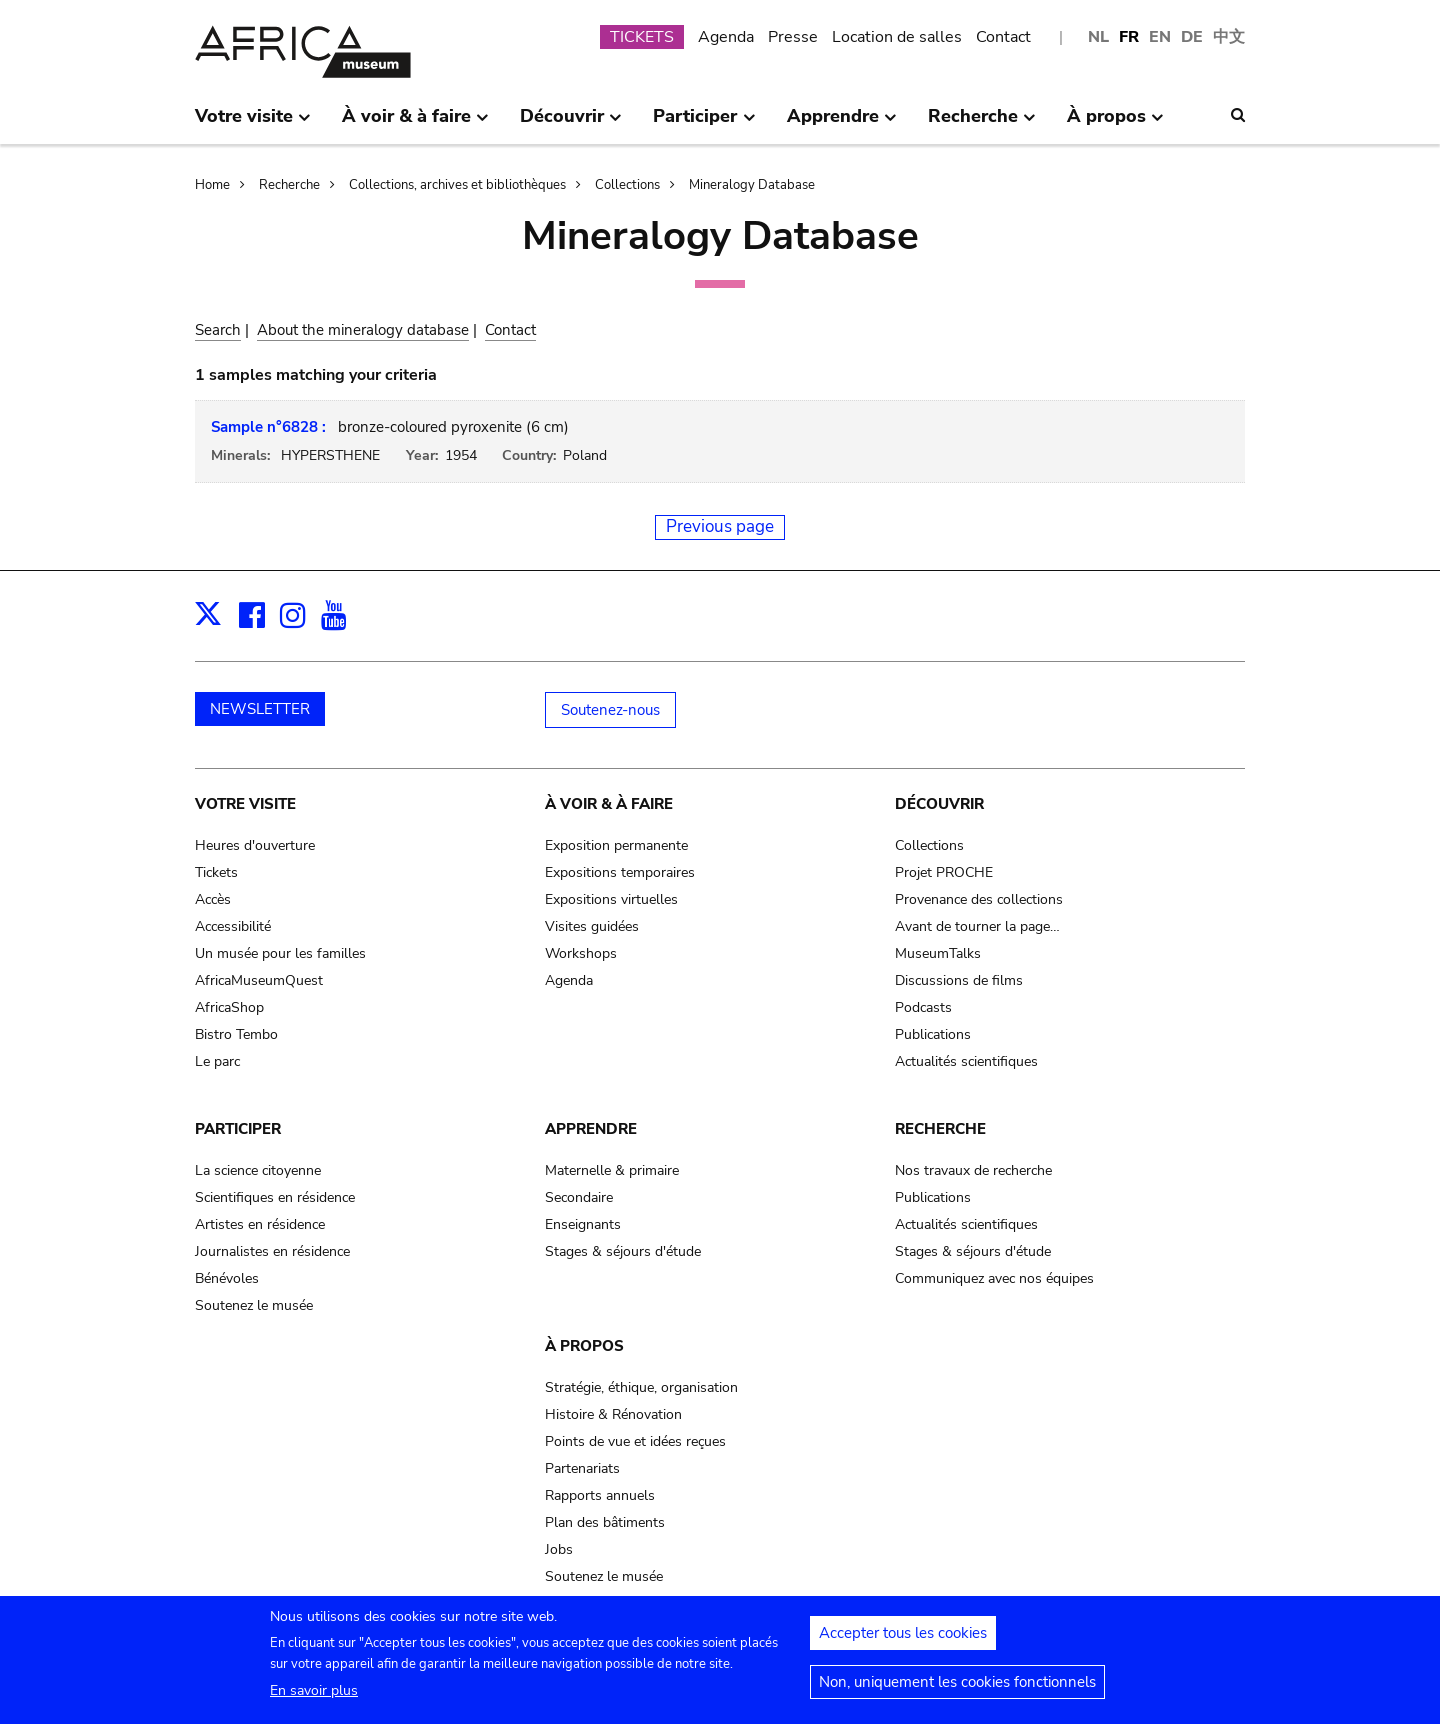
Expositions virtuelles (611, 899)
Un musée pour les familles (280, 953)
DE (1192, 37)
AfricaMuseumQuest (259, 980)
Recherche (289, 185)
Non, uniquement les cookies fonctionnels (957, 1690)
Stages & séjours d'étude (623, 1251)
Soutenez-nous (610, 710)
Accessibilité (233, 926)
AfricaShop (229, 1007)
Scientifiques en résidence (275, 1197)
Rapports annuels (600, 1495)
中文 (1229, 37)
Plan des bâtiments (605, 1522)
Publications (933, 1034)
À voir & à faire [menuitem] (415, 124)
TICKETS (642, 37)
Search (218, 330)
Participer (238, 1129)
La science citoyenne (258, 1170)
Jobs (559, 1549)
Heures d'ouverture (255, 845)
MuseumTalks (938, 953)
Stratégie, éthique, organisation (641, 1387)
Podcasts (923, 1007)
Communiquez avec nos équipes (994, 1278)
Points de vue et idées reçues (635, 1441)
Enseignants (583, 1224)
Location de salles (897, 37)
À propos (584, 1346)
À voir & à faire (609, 804)
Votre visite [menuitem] (253, 124)
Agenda (726, 37)
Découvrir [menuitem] (571, 124)
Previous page (720, 526)
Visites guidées (592, 926)
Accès (213, 899)
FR (1129, 37)
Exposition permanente (616, 845)
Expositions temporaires (620, 872)
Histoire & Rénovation (613, 1414)
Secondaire (579, 1197)
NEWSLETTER (260, 709)
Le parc (217, 1061)
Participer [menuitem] (704, 124)
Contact (1003, 37)
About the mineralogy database (363, 330)
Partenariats (582, 1468)
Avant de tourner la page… (977, 926)
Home (212, 185)
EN (1160, 37)
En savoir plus (314, 1698)
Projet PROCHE (944, 872)
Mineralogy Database (752, 185)
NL (1098, 37)
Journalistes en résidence (272, 1251)
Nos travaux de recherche (973, 1170)
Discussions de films (959, 980)
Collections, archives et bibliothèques (457, 185)
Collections (627, 185)
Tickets (216, 872)
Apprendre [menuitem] (842, 124)
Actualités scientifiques (966, 1061)
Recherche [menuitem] (982, 124)
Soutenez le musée (254, 1305)
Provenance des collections (979, 899)
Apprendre (591, 1129)
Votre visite (245, 804)
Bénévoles (227, 1278)
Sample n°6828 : (268, 427)
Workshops (581, 953)
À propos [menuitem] (1115, 124)
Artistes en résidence (260, 1224)
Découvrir (939, 804)
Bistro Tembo (236, 1034)
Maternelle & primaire (612, 1170)
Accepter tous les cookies (903, 1641)
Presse (793, 37)
